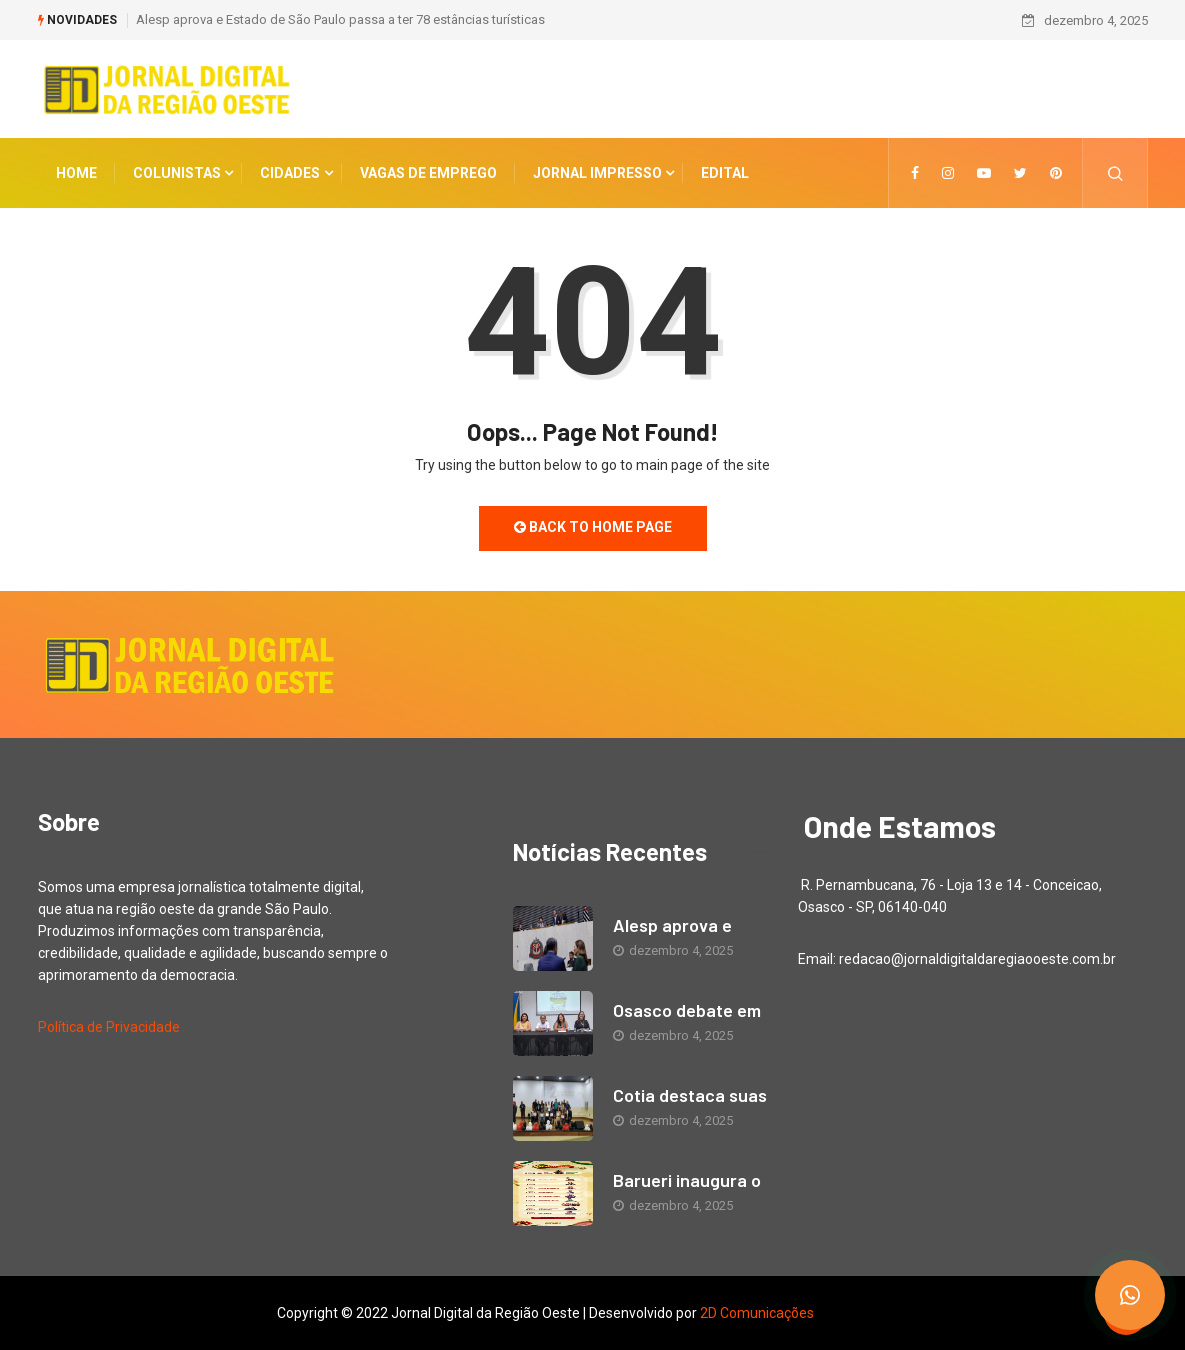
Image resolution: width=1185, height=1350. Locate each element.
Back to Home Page (593, 527)
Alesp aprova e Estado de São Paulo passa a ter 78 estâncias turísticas (340, 19)
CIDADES (290, 173)
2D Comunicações (757, 1313)
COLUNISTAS (177, 173)
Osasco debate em (687, 1010)
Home (76, 173)
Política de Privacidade (109, 1027)
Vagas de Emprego (428, 173)
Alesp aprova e (672, 925)
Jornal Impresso (597, 173)
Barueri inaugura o (687, 1180)
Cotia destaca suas (690, 1095)
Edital (725, 173)
